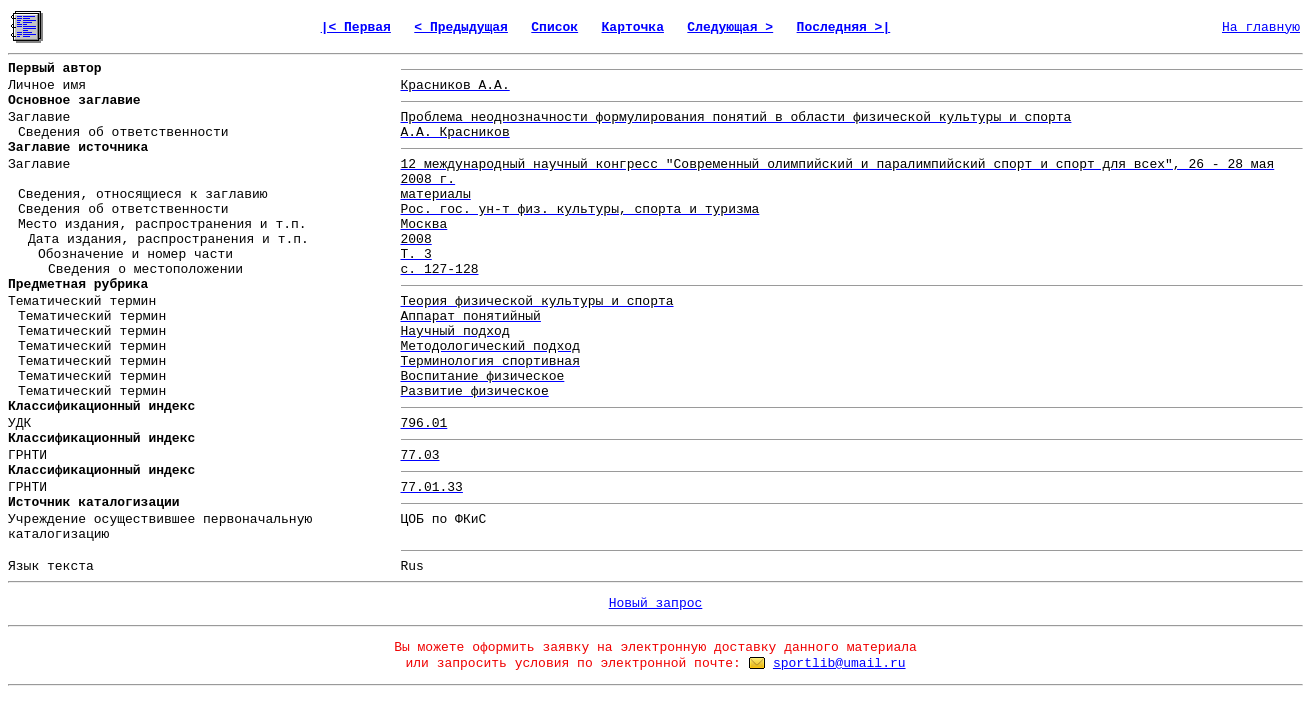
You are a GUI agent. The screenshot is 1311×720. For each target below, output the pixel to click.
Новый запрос (656, 603)
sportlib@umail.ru (839, 663)
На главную (1261, 27)
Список (554, 27)
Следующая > (730, 27)
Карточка (633, 27)
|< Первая (356, 27)
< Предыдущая (461, 27)
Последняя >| (844, 27)
